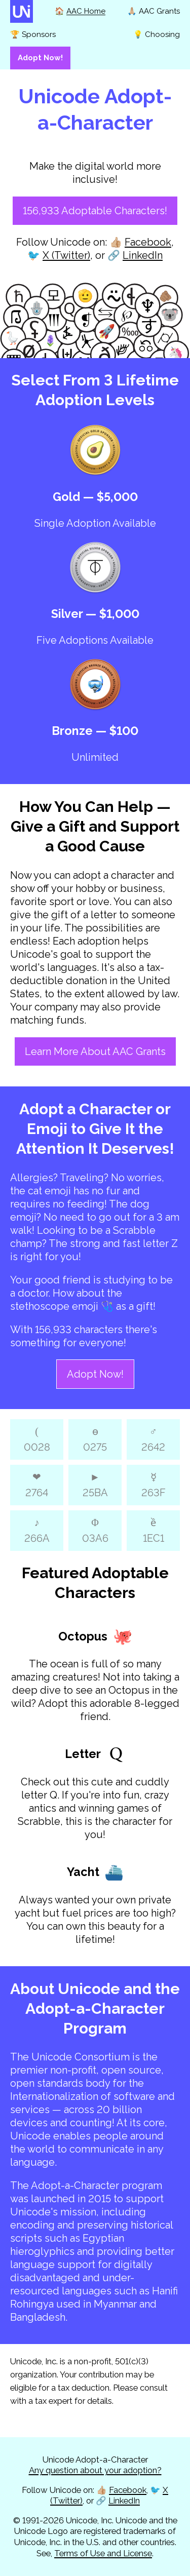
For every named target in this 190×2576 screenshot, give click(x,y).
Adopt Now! (95, 1374)
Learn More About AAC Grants (95, 1051)
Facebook (148, 242)
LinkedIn (143, 255)
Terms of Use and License (103, 2553)
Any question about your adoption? (95, 2470)
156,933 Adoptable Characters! (95, 211)
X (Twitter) (66, 255)
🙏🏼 (153, 11)
